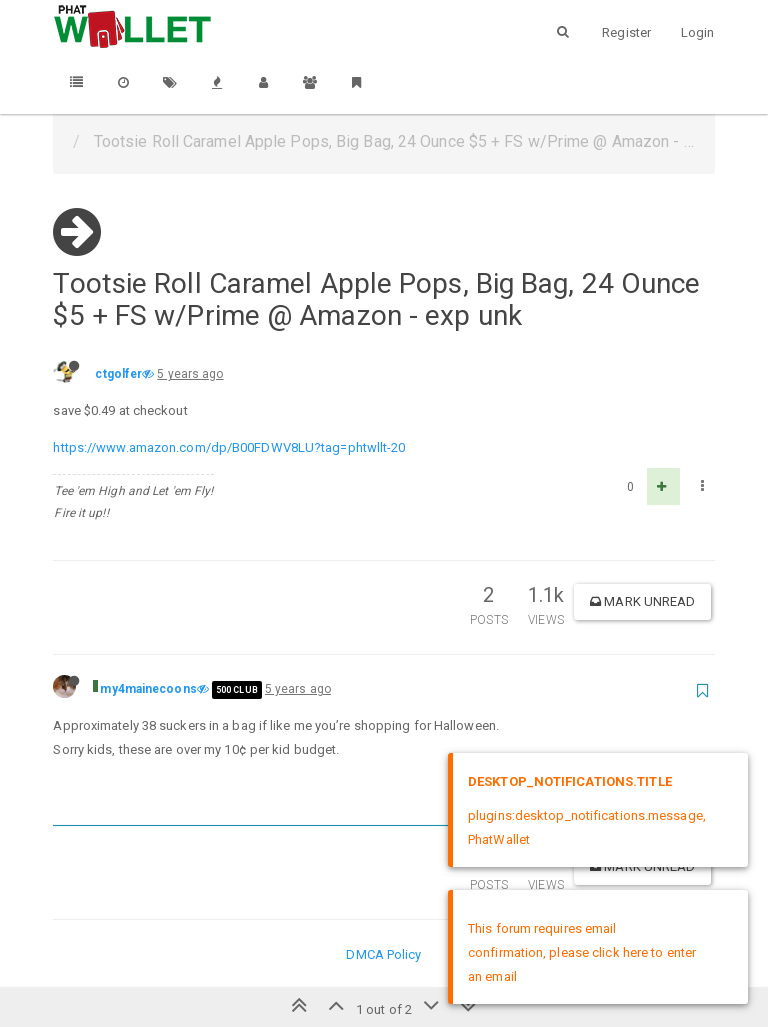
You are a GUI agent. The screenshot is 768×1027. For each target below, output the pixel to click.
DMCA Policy (383, 954)
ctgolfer (118, 374)
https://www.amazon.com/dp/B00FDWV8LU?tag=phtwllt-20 (229, 447)
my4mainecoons (148, 689)
